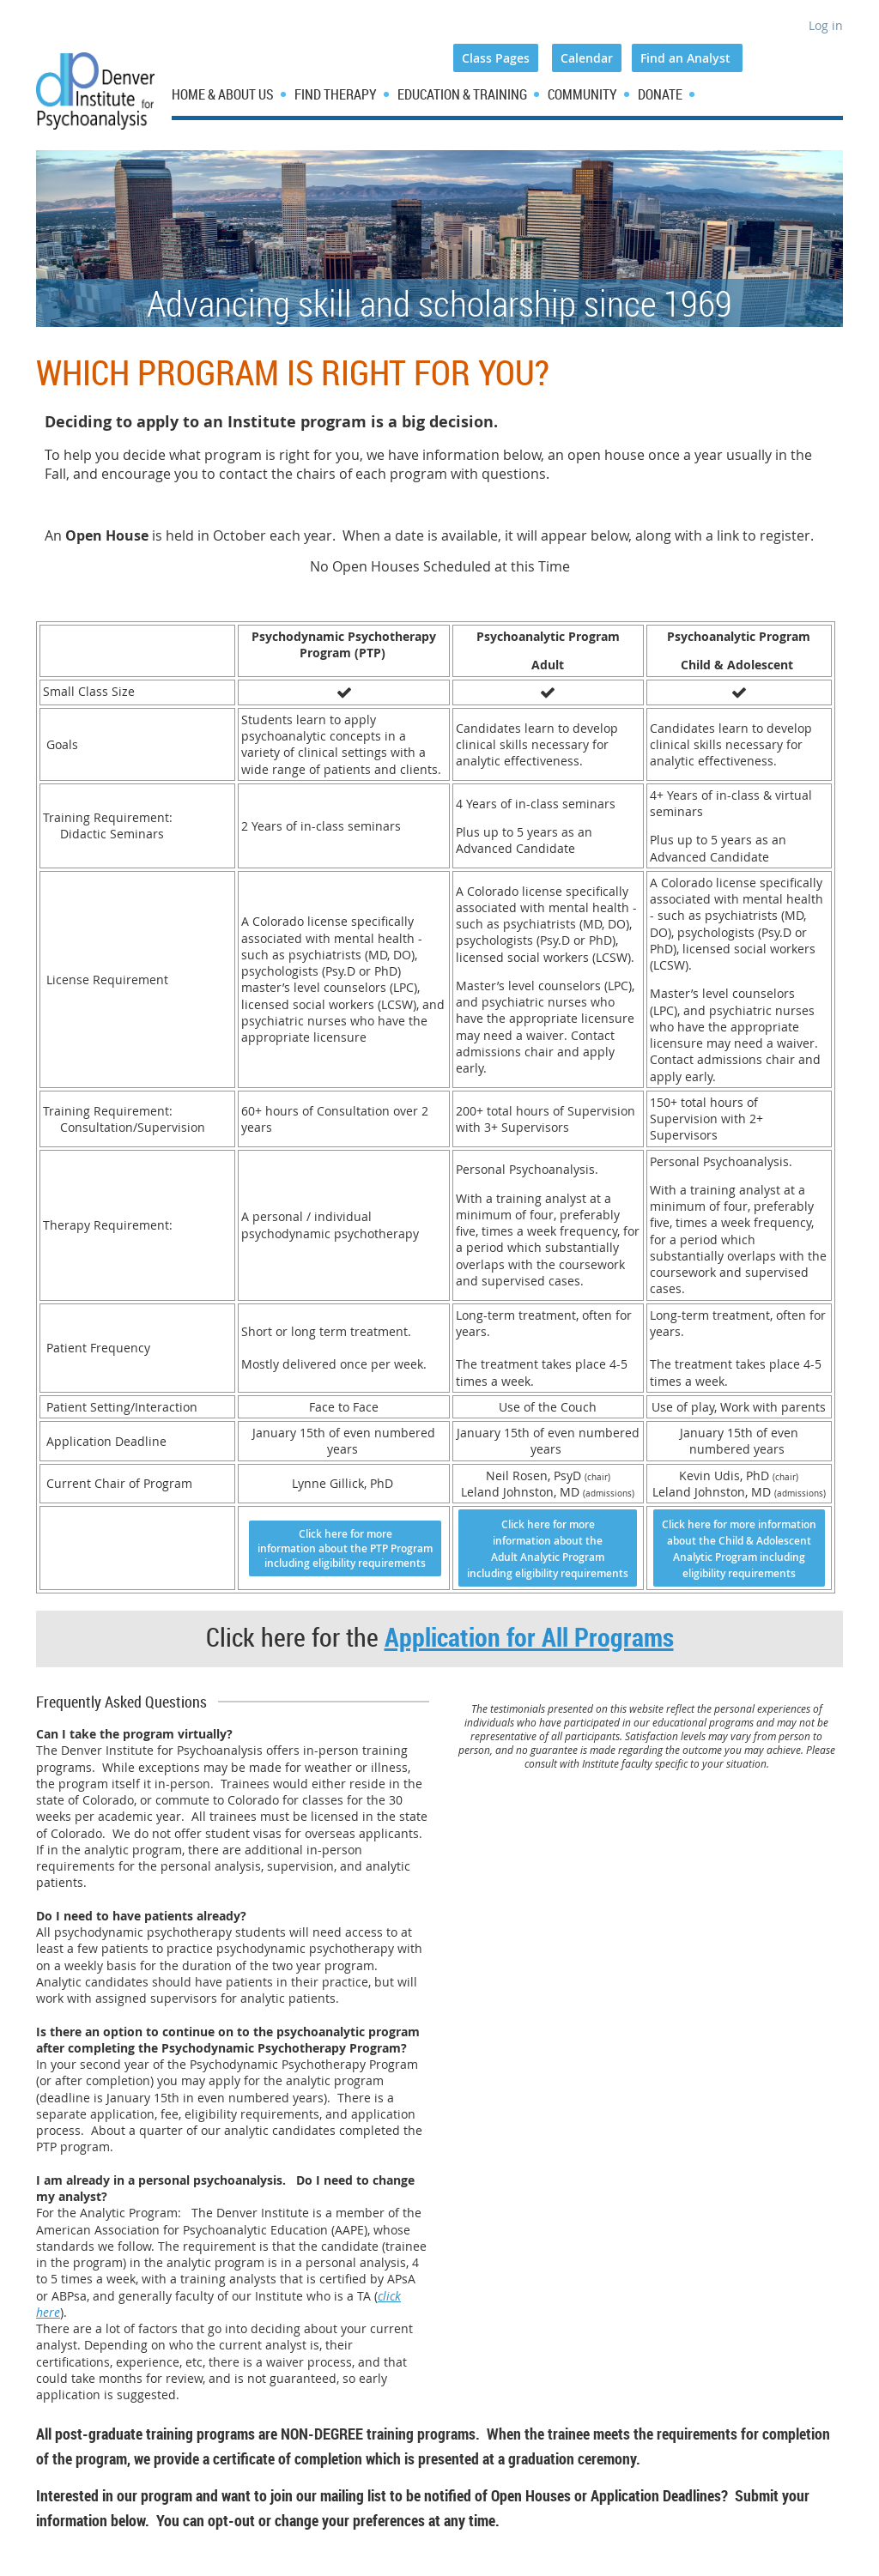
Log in (826, 25)
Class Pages (496, 58)
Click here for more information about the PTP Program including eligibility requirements (345, 1548)
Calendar (587, 58)
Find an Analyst (687, 58)
